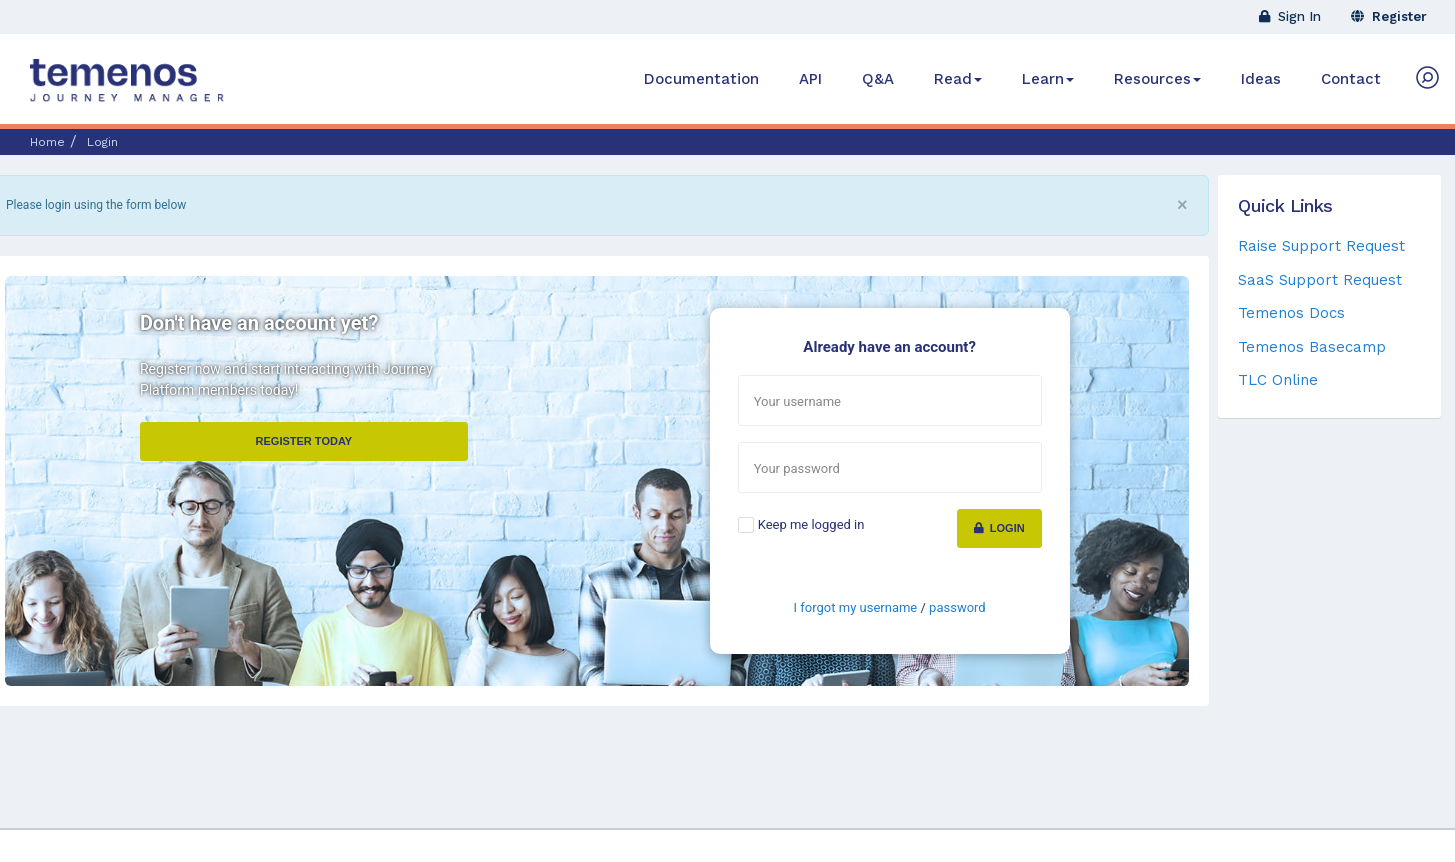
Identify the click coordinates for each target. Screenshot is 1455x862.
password (957, 607)
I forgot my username (856, 607)
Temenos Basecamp (1312, 347)
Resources (1157, 79)
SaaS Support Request (1320, 280)
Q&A (878, 79)
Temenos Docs (1291, 313)
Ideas (1261, 79)
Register (1389, 16)
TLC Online (1278, 380)
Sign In (1290, 16)
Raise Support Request (1321, 246)
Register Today (304, 441)
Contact (1351, 79)
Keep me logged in (811, 524)
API (810, 79)
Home (47, 142)
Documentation (701, 79)
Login (999, 528)
